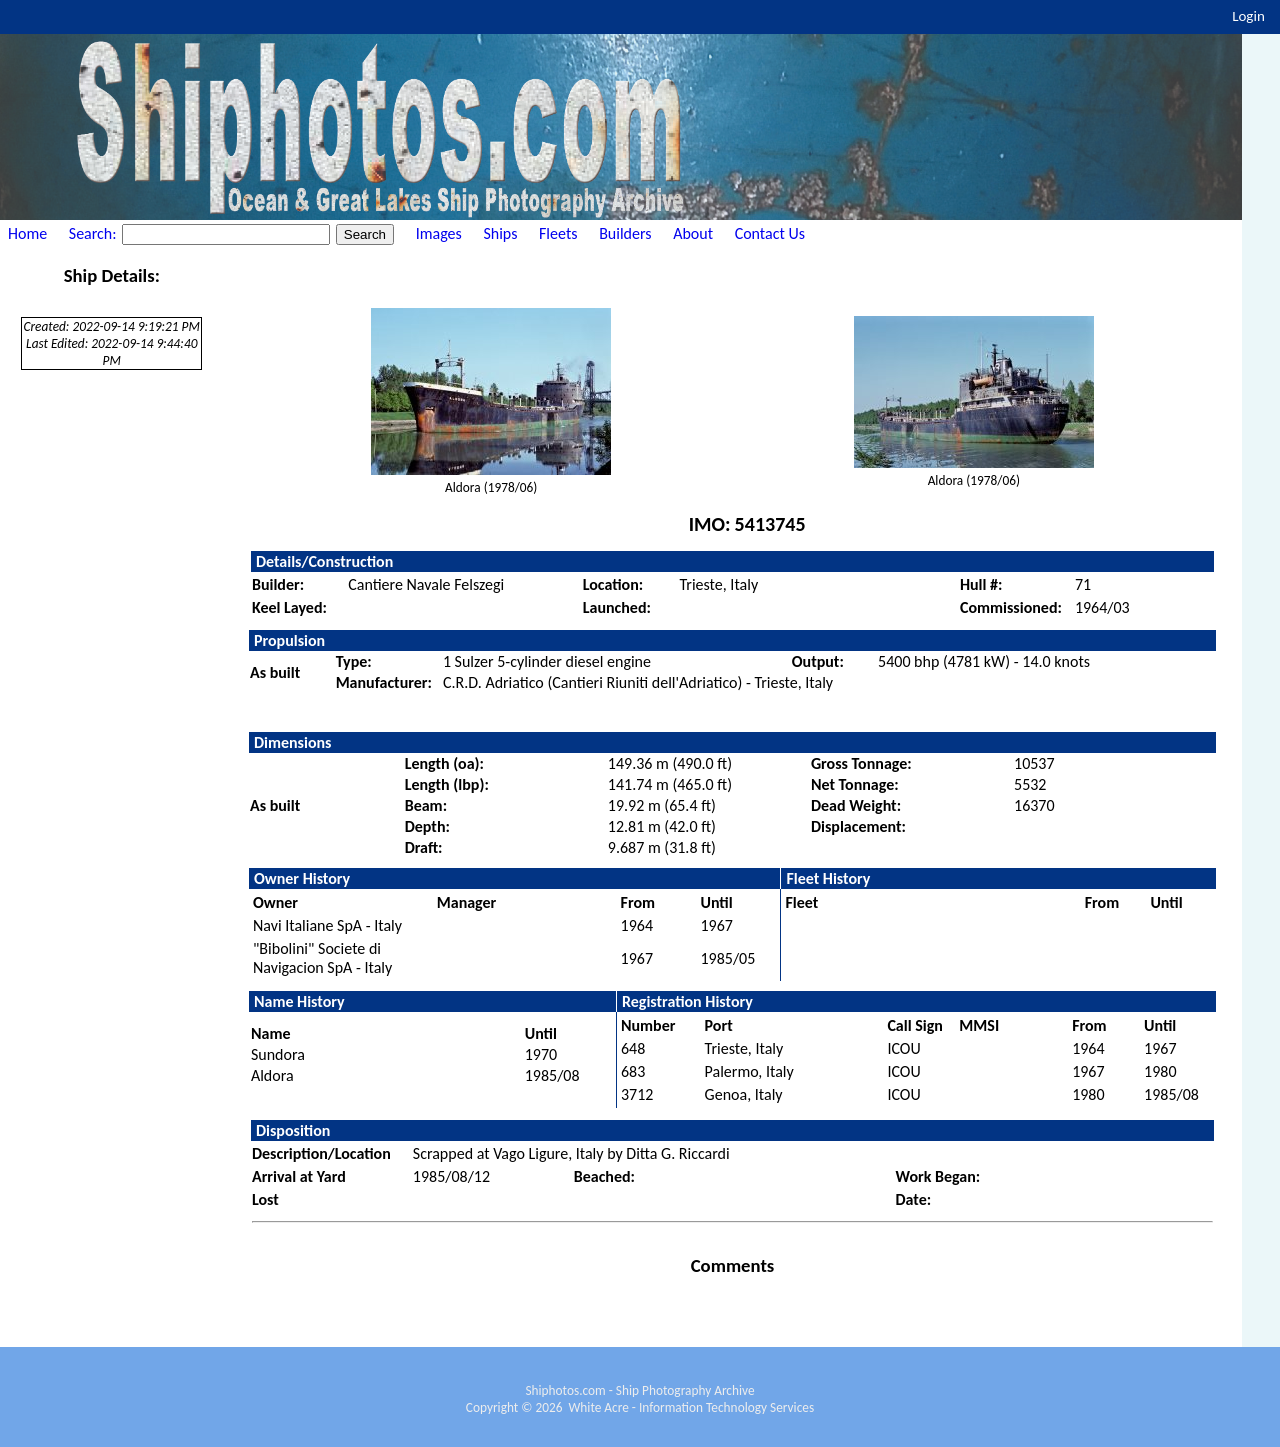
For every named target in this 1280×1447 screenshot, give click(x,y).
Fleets (558, 233)
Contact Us (770, 233)
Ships (500, 233)
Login (1248, 16)
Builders (625, 233)
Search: (94, 233)
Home (27, 233)
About (693, 233)
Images (439, 233)
